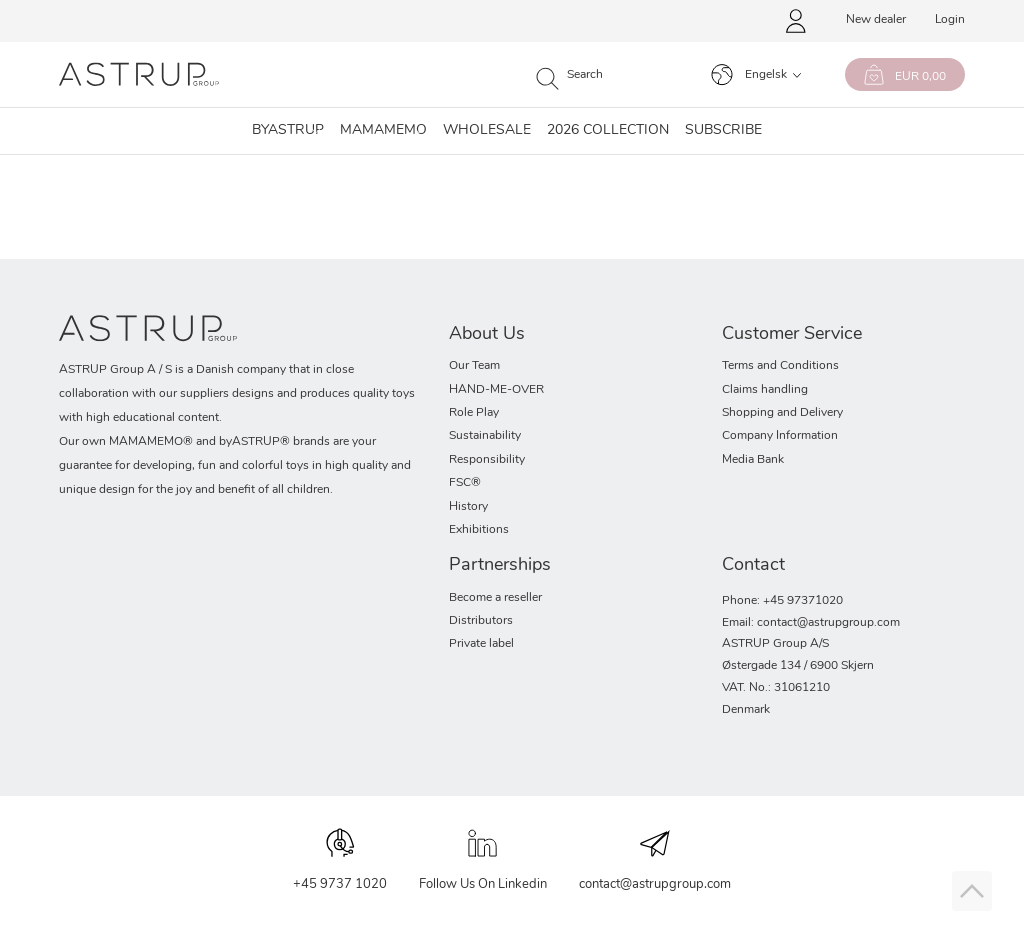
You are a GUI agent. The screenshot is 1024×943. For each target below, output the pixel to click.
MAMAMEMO (383, 131)
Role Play (474, 413)
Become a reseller (495, 598)
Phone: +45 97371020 (782, 601)
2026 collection (608, 131)
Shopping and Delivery (782, 413)
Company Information (780, 436)
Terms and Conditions (780, 366)
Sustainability (485, 436)
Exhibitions (479, 530)
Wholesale (487, 131)
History (468, 507)
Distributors (481, 621)
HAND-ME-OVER (496, 390)
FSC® (465, 483)
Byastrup (288, 131)
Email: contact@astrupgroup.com (811, 623)
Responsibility (487, 460)
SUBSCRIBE (723, 131)
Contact (753, 565)
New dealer (876, 20)
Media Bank (753, 460)
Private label (481, 644)
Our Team (474, 366)
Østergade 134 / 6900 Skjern (798, 666)
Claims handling (765, 390)
